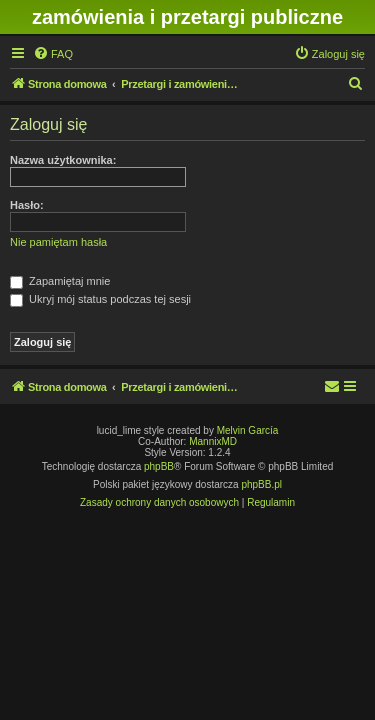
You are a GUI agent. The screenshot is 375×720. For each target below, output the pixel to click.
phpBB (159, 466)
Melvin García (248, 430)
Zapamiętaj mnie (60, 281)
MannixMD (213, 441)
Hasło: (27, 205)
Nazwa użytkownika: (63, 160)
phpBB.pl (261, 484)
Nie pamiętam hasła (58, 242)
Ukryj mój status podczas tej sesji (100, 299)
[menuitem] (53, 54)
